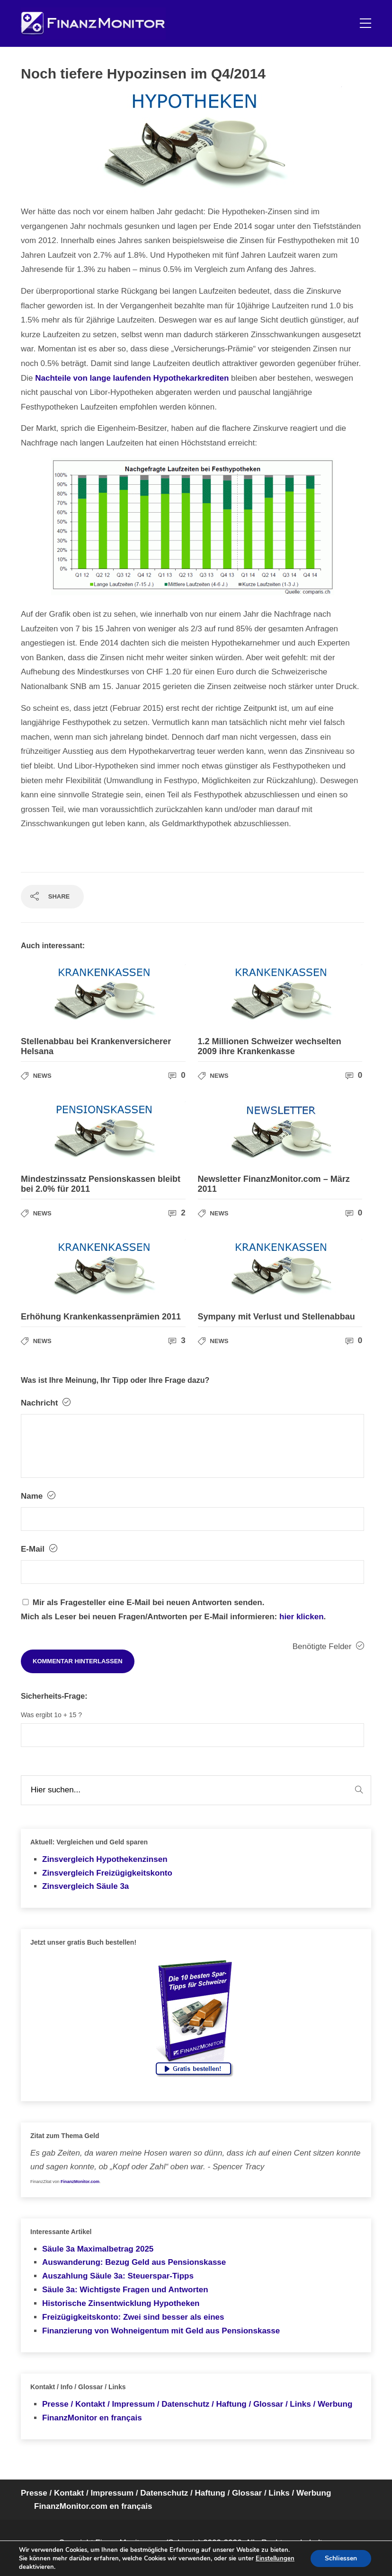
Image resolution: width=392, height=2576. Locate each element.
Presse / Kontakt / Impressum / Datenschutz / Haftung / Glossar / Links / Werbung (197, 2404)
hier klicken (301, 1616)
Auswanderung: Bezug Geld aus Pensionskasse (134, 2262)
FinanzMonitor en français (92, 2417)
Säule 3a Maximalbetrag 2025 (97, 2248)
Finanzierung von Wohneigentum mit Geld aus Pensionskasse (161, 2330)
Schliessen (341, 2558)
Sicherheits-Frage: (54, 1696)
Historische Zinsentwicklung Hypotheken (121, 2303)
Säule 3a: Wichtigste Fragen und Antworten (125, 2289)
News (42, 1075)
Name (38, 1496)
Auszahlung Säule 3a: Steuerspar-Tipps (118, 2275)
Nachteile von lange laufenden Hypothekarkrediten (132, 378)
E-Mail (39, 1549)
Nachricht (46, 1402)
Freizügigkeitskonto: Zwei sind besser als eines (133, 2317)
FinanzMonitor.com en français (93, 2506)
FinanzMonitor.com (80, 2181)
